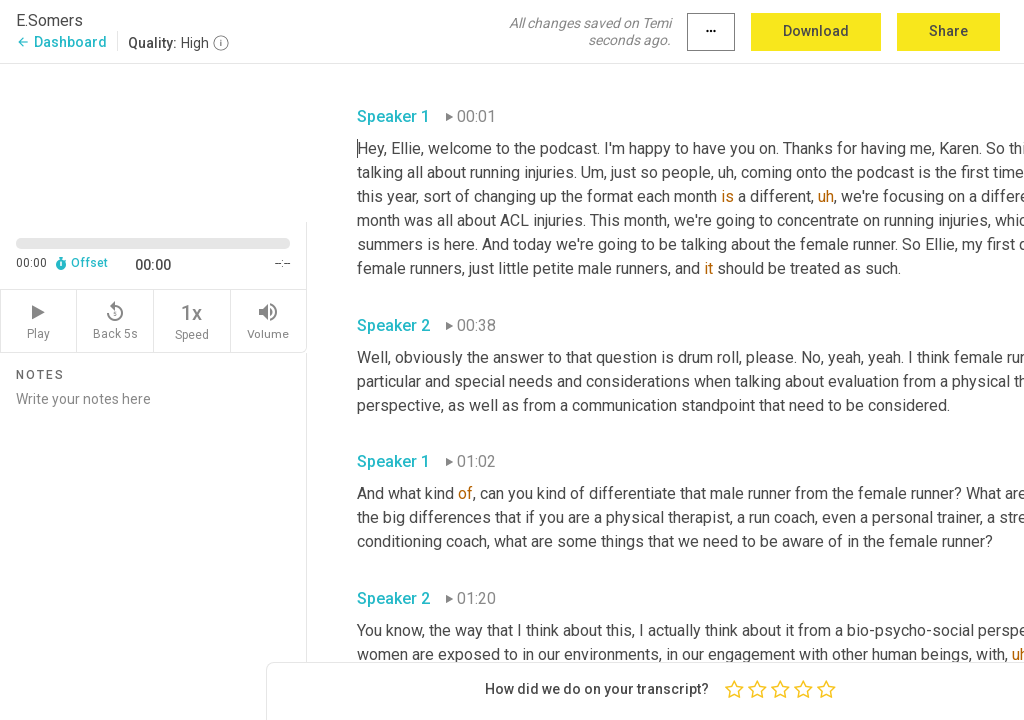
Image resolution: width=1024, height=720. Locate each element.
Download (816, 31)
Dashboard (61, 42)
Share (948, 31)
